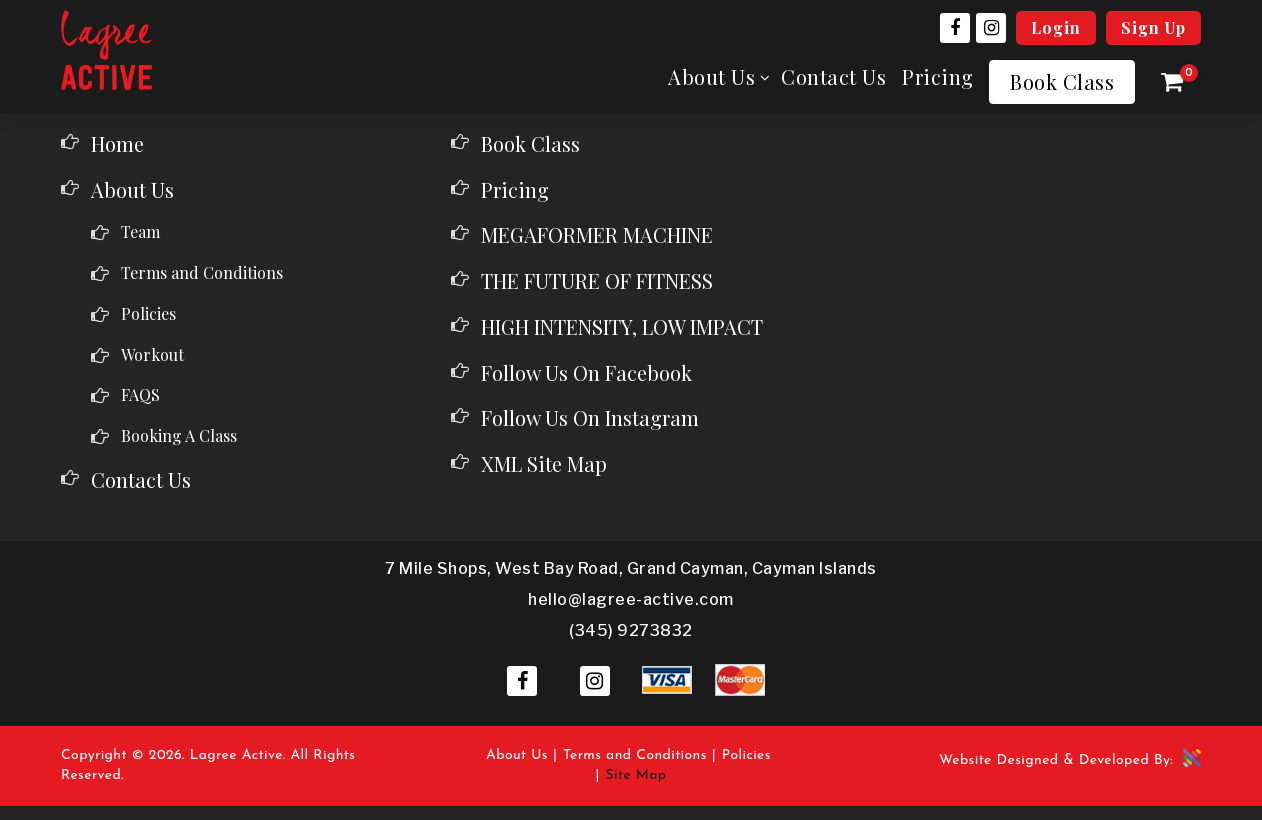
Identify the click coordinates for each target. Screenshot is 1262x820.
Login (1056, 27)
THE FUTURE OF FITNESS (597, 280)
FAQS (140, 394)
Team (140, 231)
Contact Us (833, 77)
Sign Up (1153, 27)
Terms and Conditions (202, 272)
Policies (148, 313)
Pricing (938, 76)
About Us (711, 77)
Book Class (1062, 81)
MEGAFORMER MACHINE (597, 234)
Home (117, 143)
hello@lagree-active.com (631, 599)
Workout (152, 354)
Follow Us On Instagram (590, 417)
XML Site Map (544, 463)
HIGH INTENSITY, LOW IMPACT (622, 326)
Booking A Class (179, 435)
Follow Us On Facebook (586, 372)
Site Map (635, 775)
